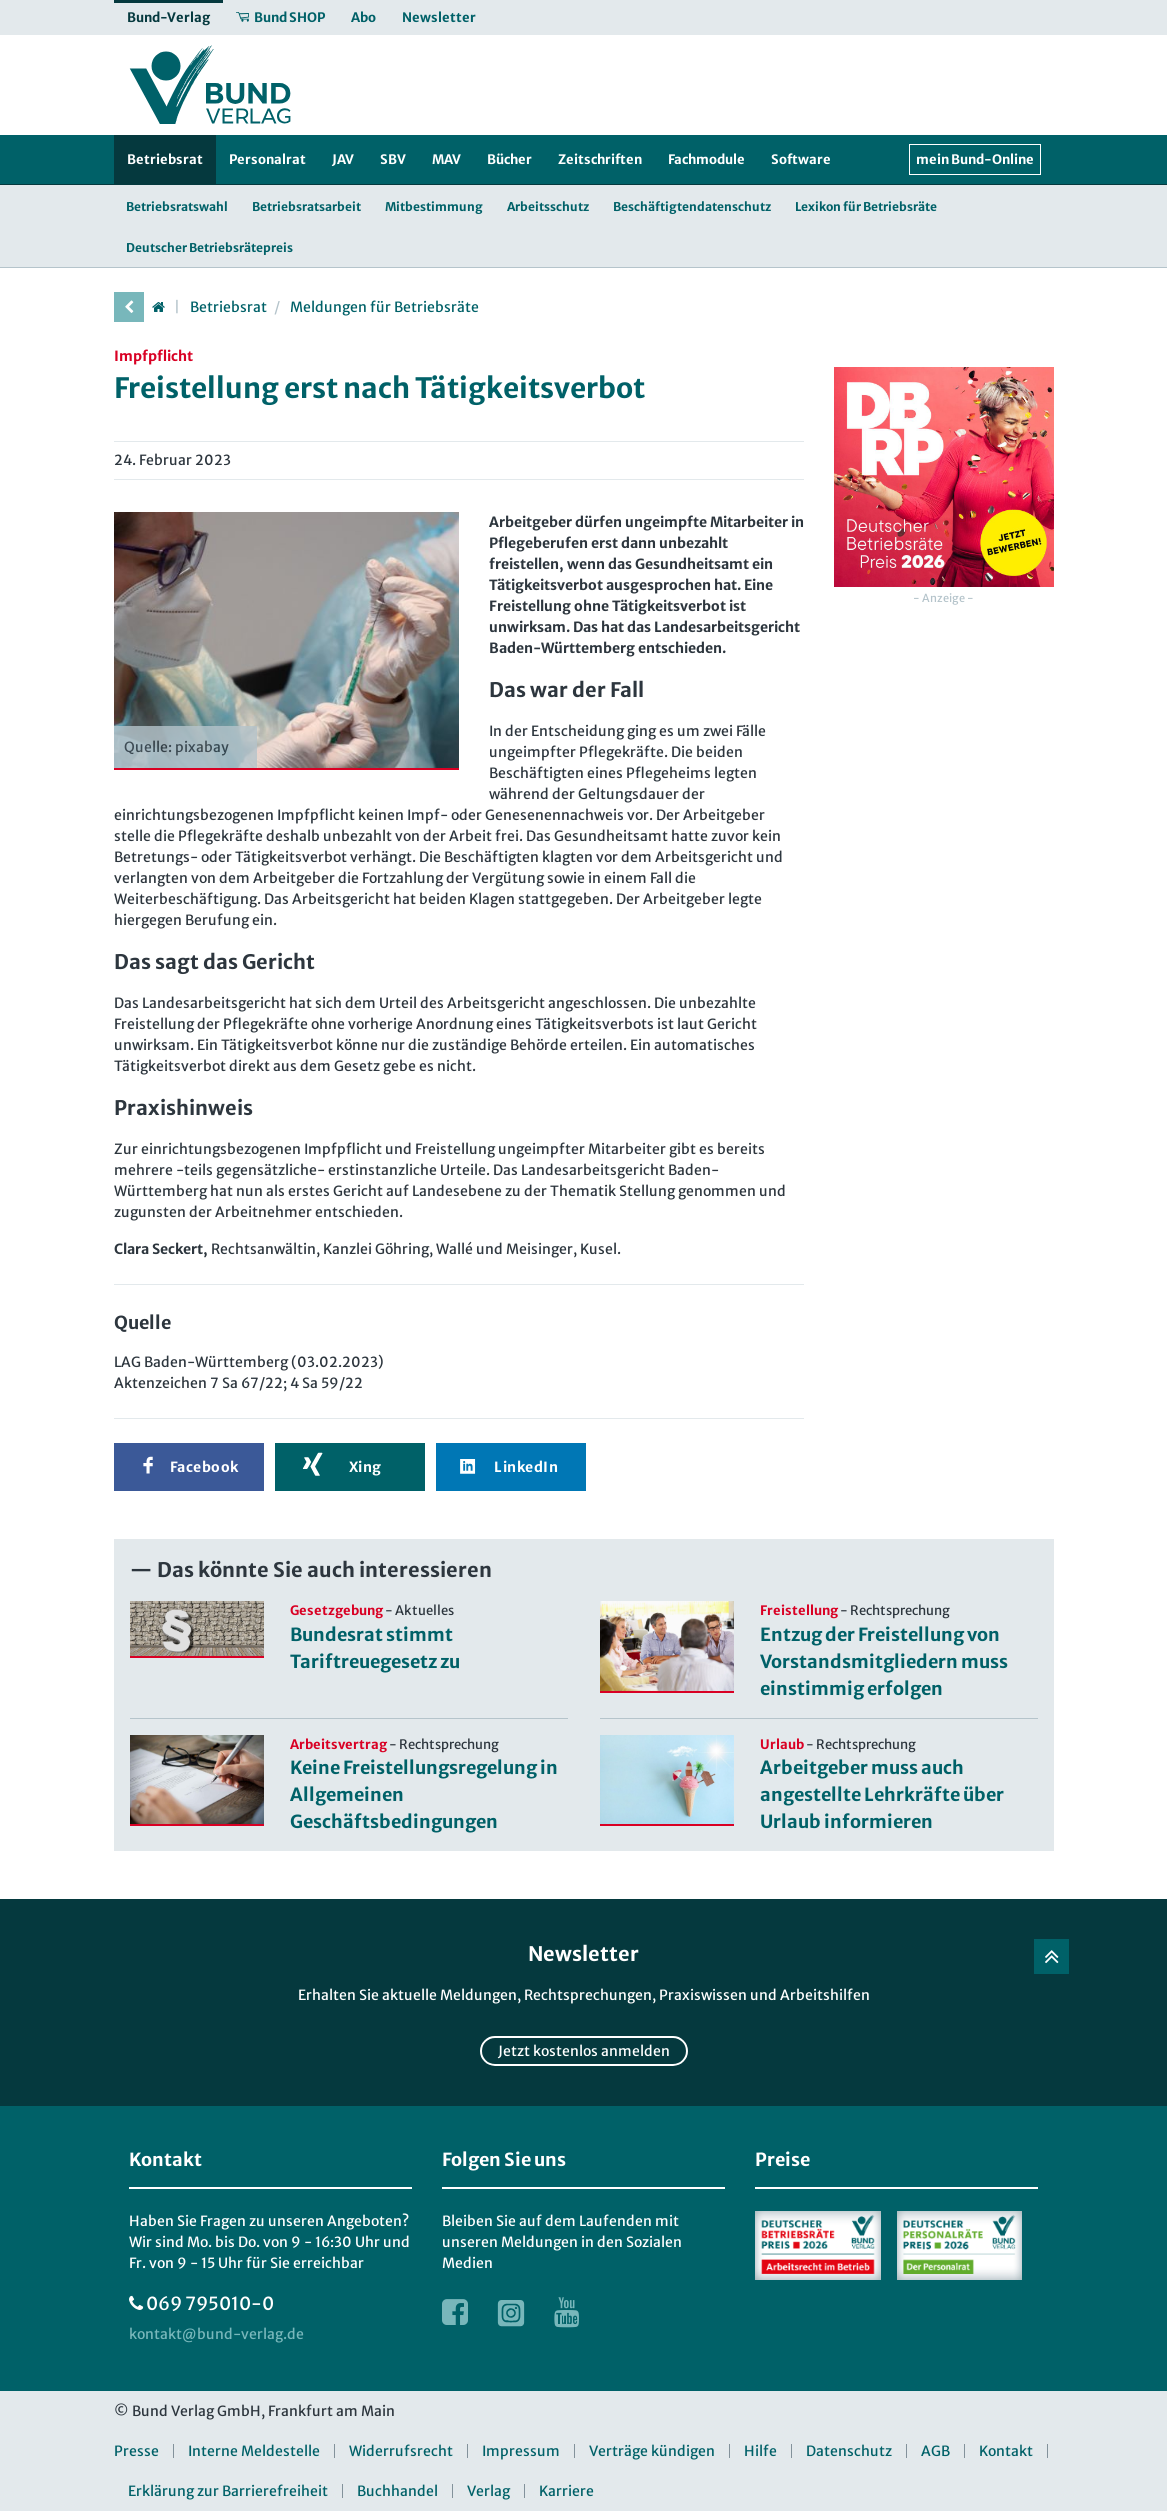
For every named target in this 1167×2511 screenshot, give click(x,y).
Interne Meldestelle (254, 2451)
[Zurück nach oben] (1051, 1956)
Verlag (488, 2491)
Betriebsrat (228, 307)
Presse (136, 2451)
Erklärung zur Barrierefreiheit (228, 2491)
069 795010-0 (210, 2303)
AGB (935, 2451)
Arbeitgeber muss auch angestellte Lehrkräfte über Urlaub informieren (882, 1794)
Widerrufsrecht (401, 2451)
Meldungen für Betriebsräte (384, 307)
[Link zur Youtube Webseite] (567, 2312)
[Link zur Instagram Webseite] (511, 2312)
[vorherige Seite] (129, 307)
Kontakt (1006, 2451)
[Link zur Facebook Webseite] (455, 2312)
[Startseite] (159, 307)
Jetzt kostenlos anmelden (584, 2051)
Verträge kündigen (652, 2451)
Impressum (521, 2451)
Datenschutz (849, 2451)
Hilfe (760, 2451)
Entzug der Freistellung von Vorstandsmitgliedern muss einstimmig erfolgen (884, 1661)
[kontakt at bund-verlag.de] (216, 2334)
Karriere (566, 2491)
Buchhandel (397, 2491)
